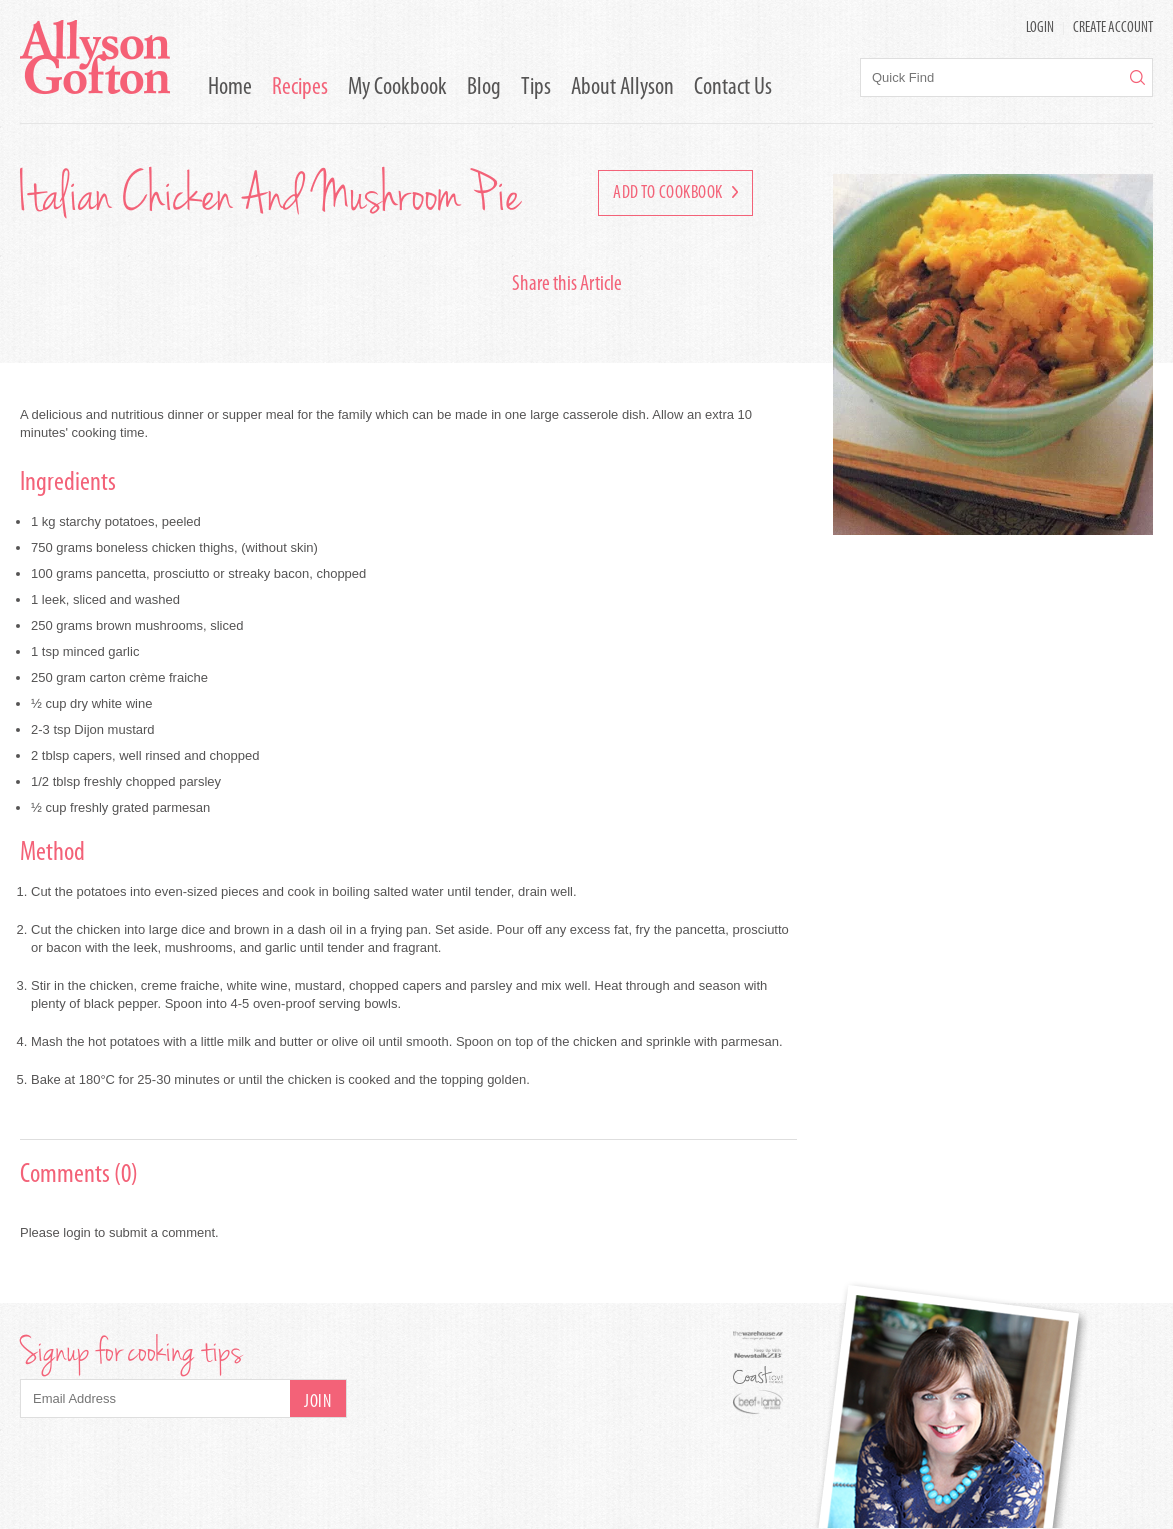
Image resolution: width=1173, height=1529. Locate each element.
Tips (536, 88)
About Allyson (622, 88)
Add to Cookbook (675, 193)
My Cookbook (397, 88)
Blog (484, 88)
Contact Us (733, 88)
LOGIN (1040, 28)
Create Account (1113, 28)
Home (230, 88)
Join (317, 1402)
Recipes (300, 88)
